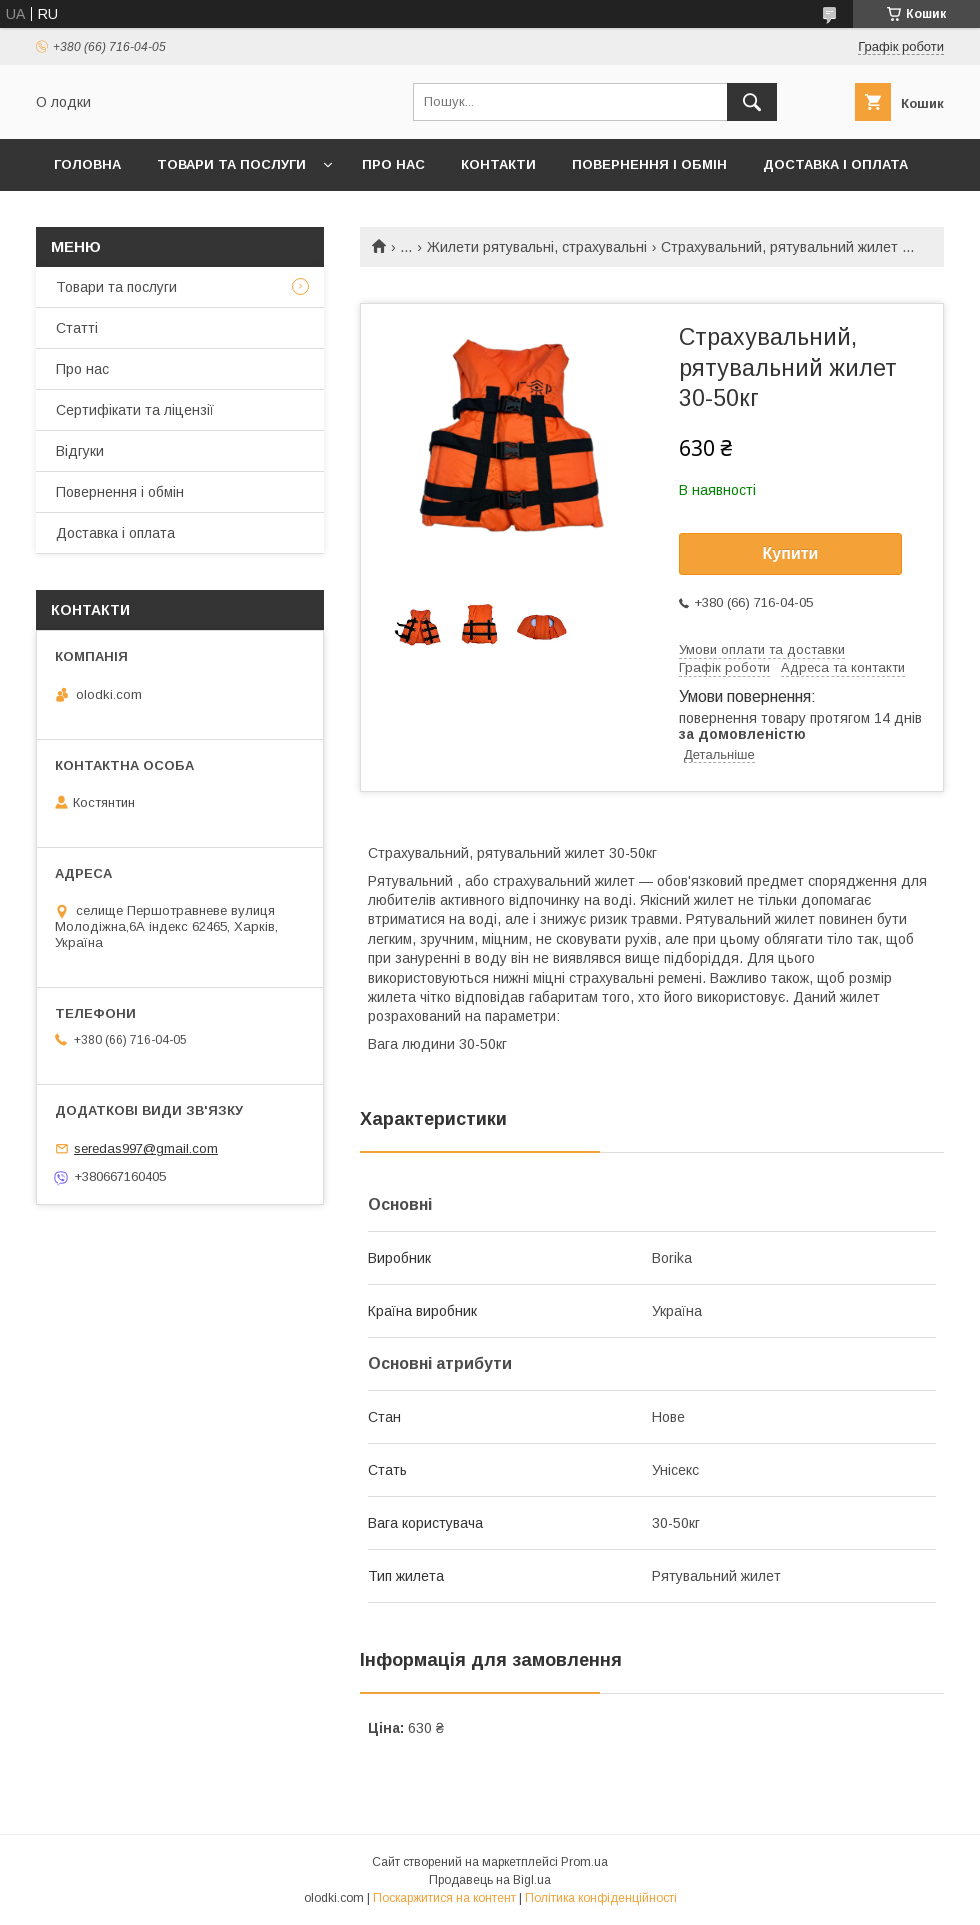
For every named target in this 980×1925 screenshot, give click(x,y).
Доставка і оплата (835, 164)
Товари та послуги (231, 164)
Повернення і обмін (649, 164)
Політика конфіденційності (601, 1898)
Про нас (393, 164)
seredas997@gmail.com (146, 1148)
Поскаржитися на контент (444, 1898)
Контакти (498, 164)
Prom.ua (584, 1862)
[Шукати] (752, 102)
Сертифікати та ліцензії (135, 410)
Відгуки (80, 451)
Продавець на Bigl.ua (490, 1880)
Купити (791, 553)
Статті (77, 328)
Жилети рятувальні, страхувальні (537, 247)
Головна (87, 164)
